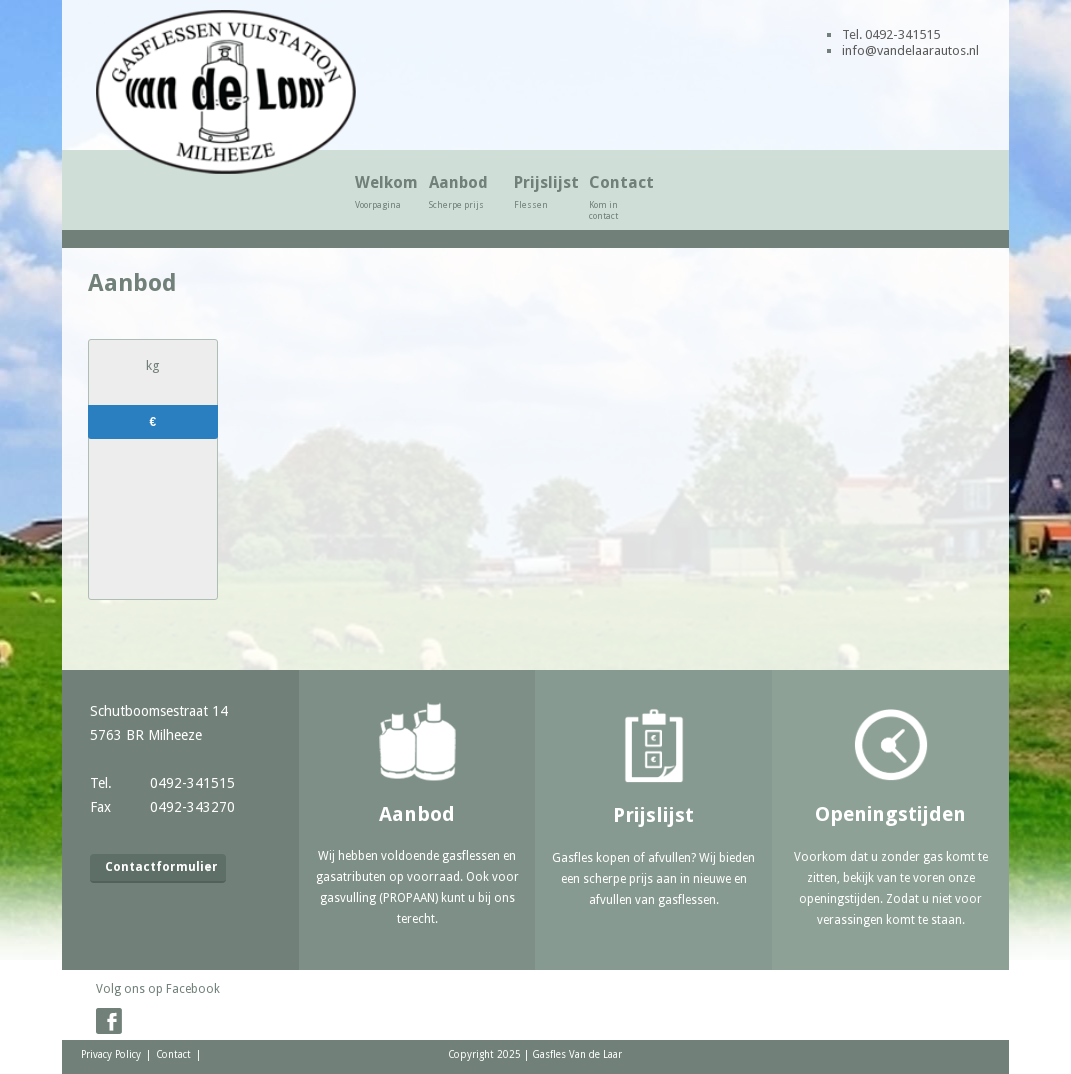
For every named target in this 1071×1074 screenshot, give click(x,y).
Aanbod (462, 192)
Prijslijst (542, 192)
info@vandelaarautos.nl (910, 50)
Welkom (382, 192)
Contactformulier (161, 867)
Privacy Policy (111, 1054)
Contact (617, 197)
